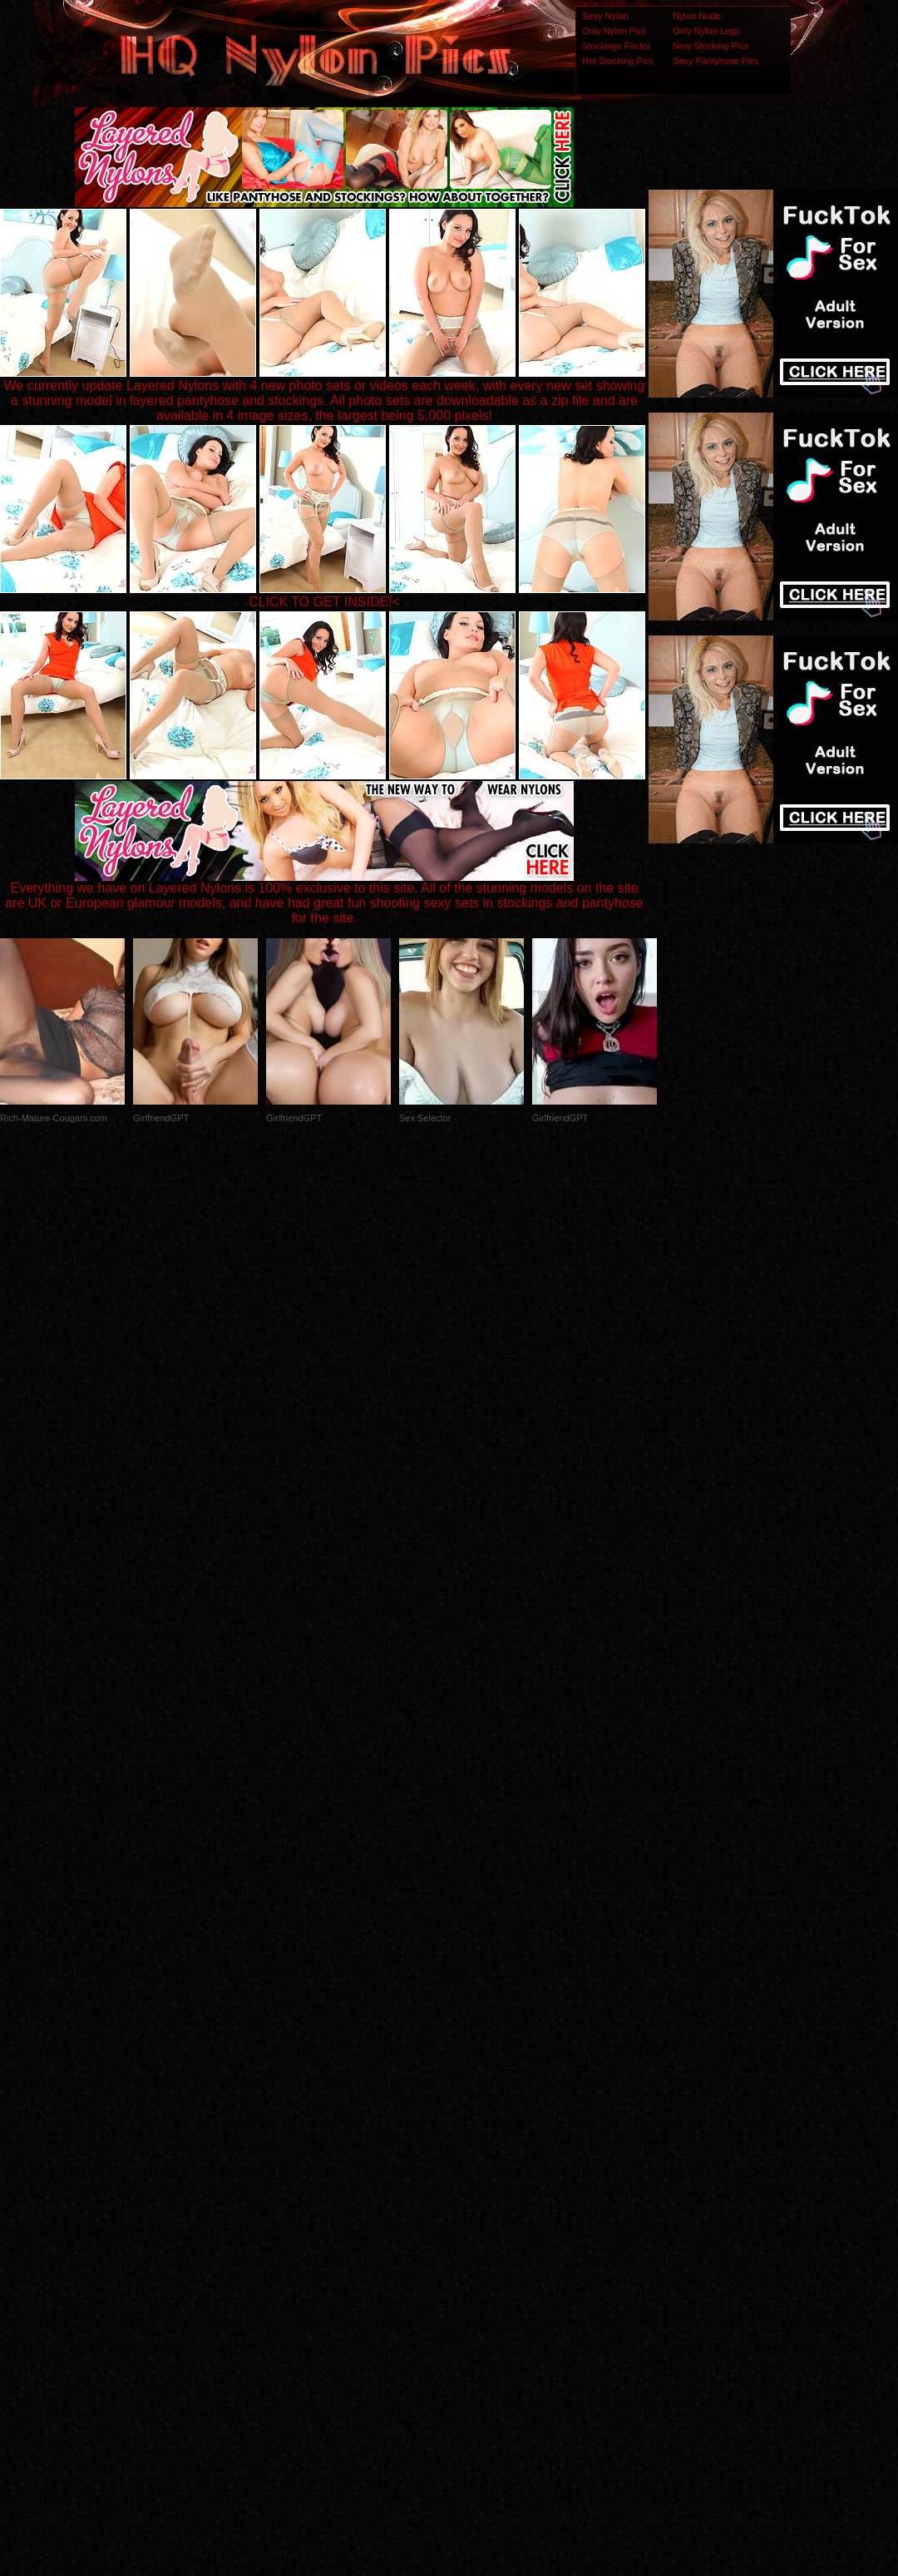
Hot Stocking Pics (618, 61)
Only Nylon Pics (614, 31)
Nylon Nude (696, 16)
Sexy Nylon (605, 16)
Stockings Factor (616, 46)
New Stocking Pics (710, 46)
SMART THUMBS (478, 2246)
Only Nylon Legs (706, 31)
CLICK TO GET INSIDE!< (324, 602)
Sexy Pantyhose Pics (715, 61)
